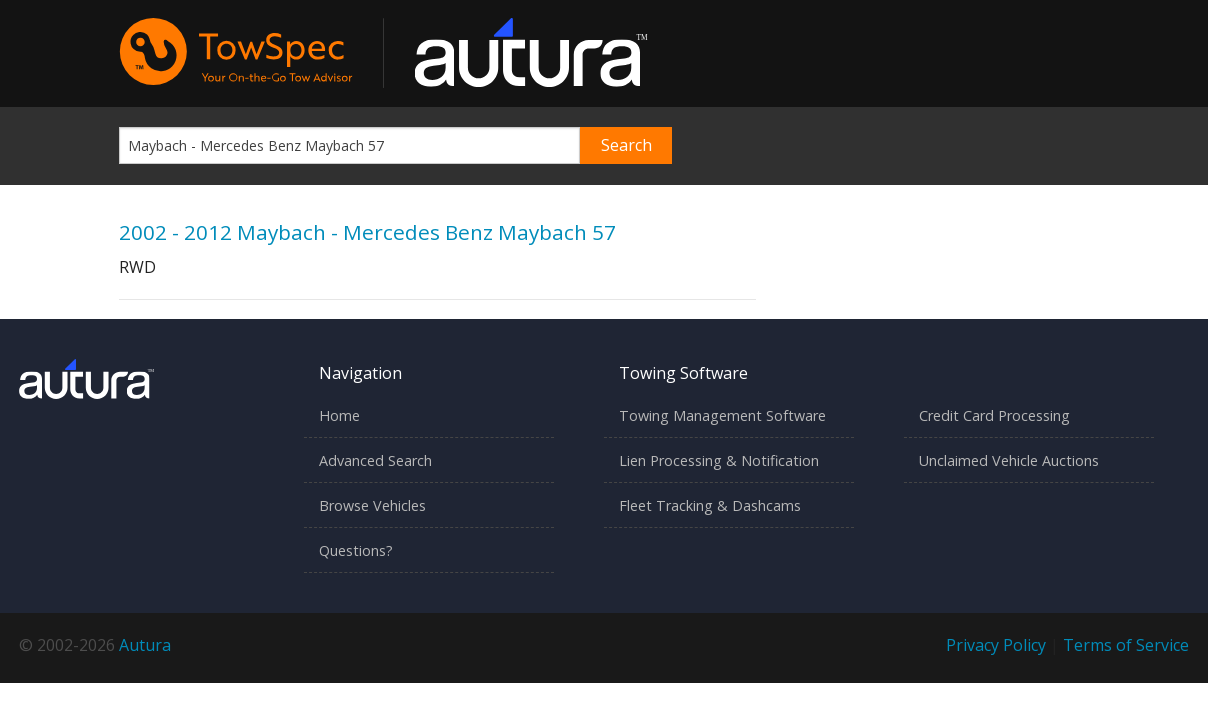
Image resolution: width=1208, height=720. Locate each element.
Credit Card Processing (994, 415)
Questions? (356, 550)
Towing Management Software (722, 415)
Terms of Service (1126, 645)
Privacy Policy (996, 645)
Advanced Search (375, 460)
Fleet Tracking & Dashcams (710, 505)
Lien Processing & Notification (719, 460)
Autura (145, 645)
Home (339, 415)
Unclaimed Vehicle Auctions (1009, 460)
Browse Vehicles (372, 505)
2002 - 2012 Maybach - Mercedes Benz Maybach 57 (367, 232)
